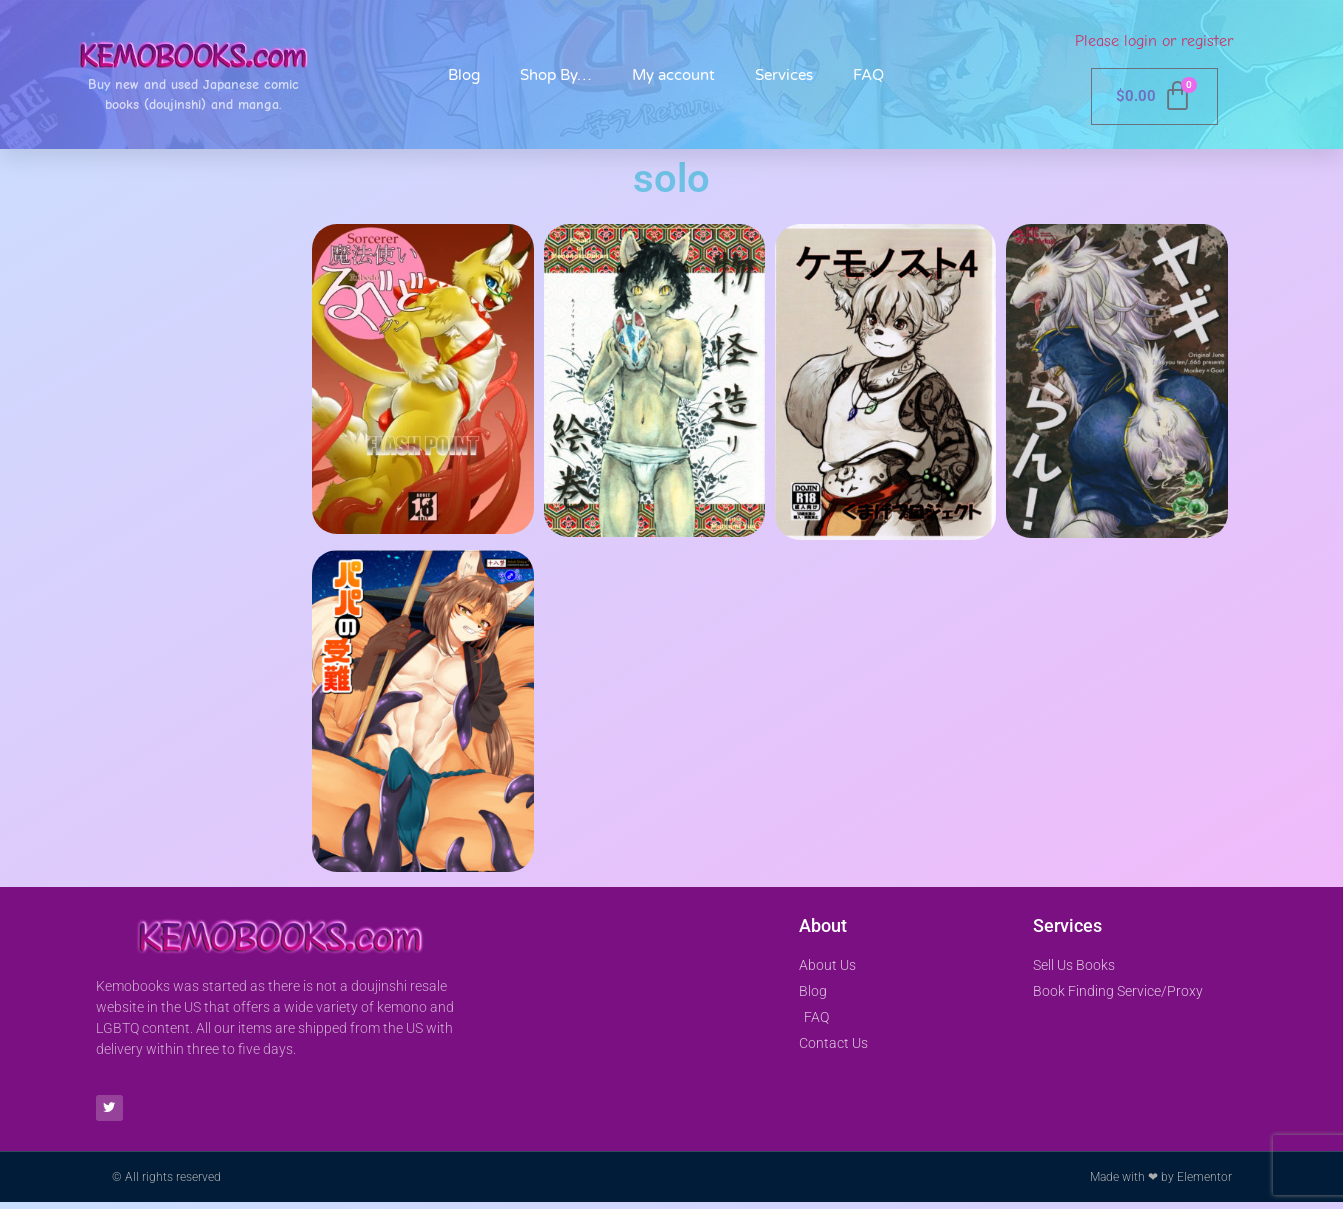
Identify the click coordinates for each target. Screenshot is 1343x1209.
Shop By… (556, 75)
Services (784, 75)
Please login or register (1154, 41)
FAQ (868, 75)
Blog (464, 75)
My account (673, 75)
